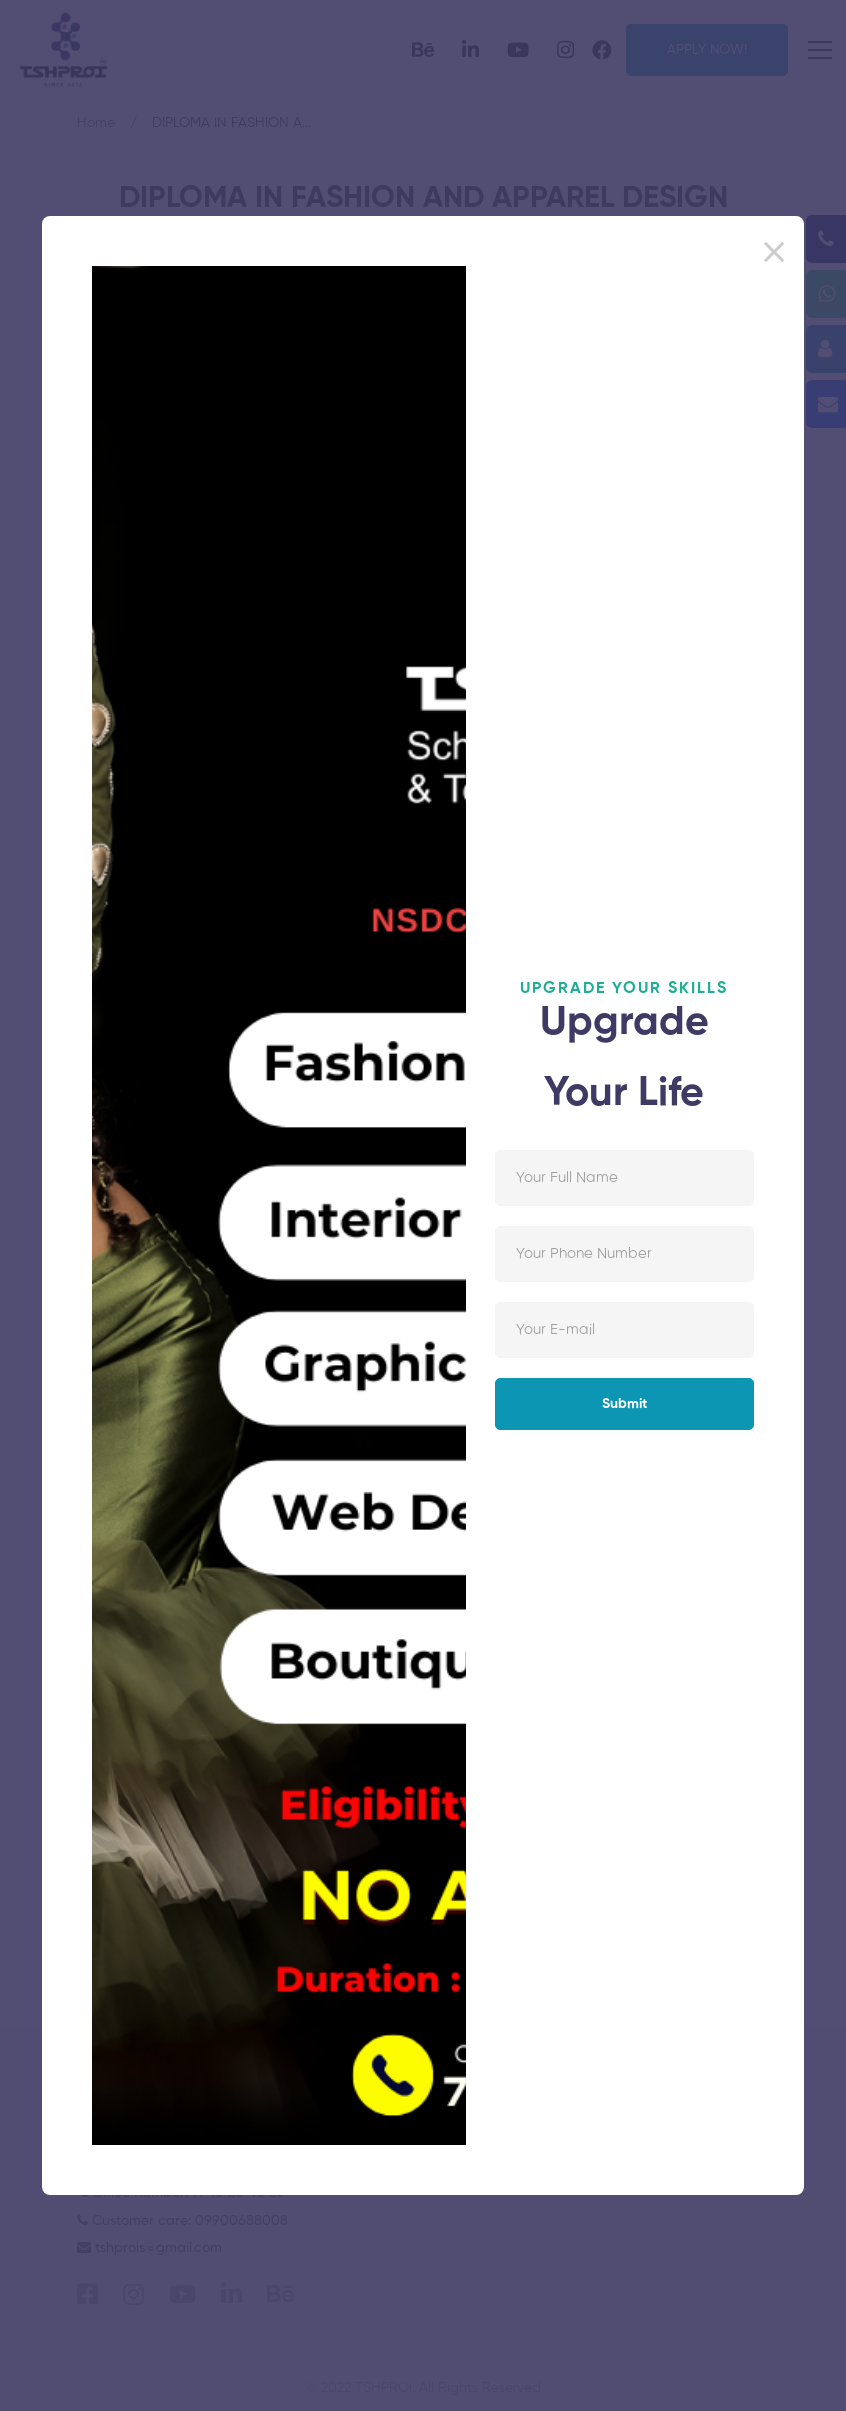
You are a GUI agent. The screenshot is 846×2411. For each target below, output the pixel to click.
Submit (624, 1404)
